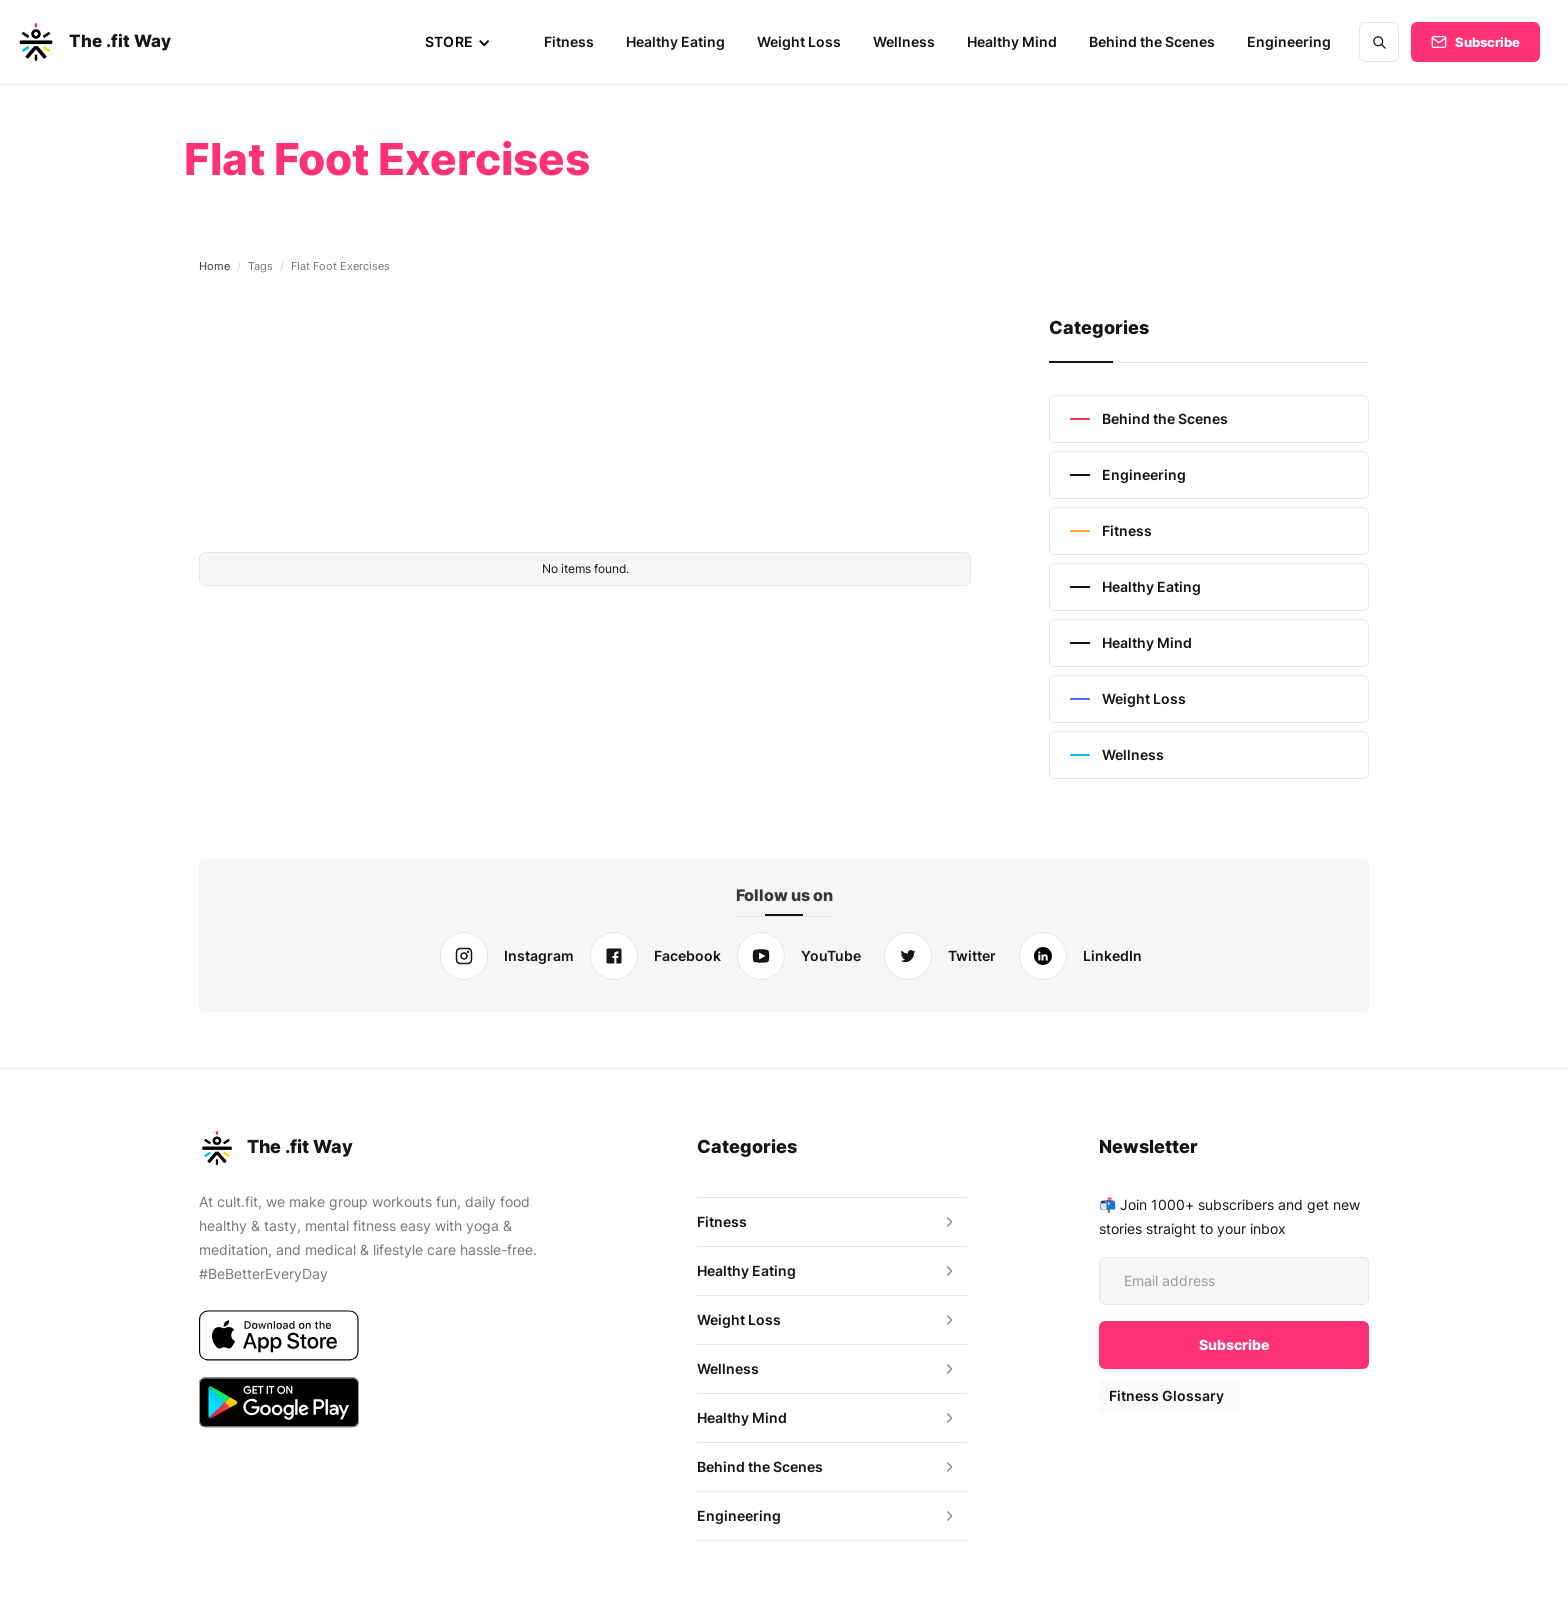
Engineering (1290, 41)
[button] (464, 42)
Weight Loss (803, 41)
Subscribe (1487, 42)
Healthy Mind (1016, 41)
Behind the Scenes (1155, 41)
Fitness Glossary (1165, 1395)
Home (214, 266)
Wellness (907, 41)
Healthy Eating (681, 41)
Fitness (575, 41)
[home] (92, 42)
